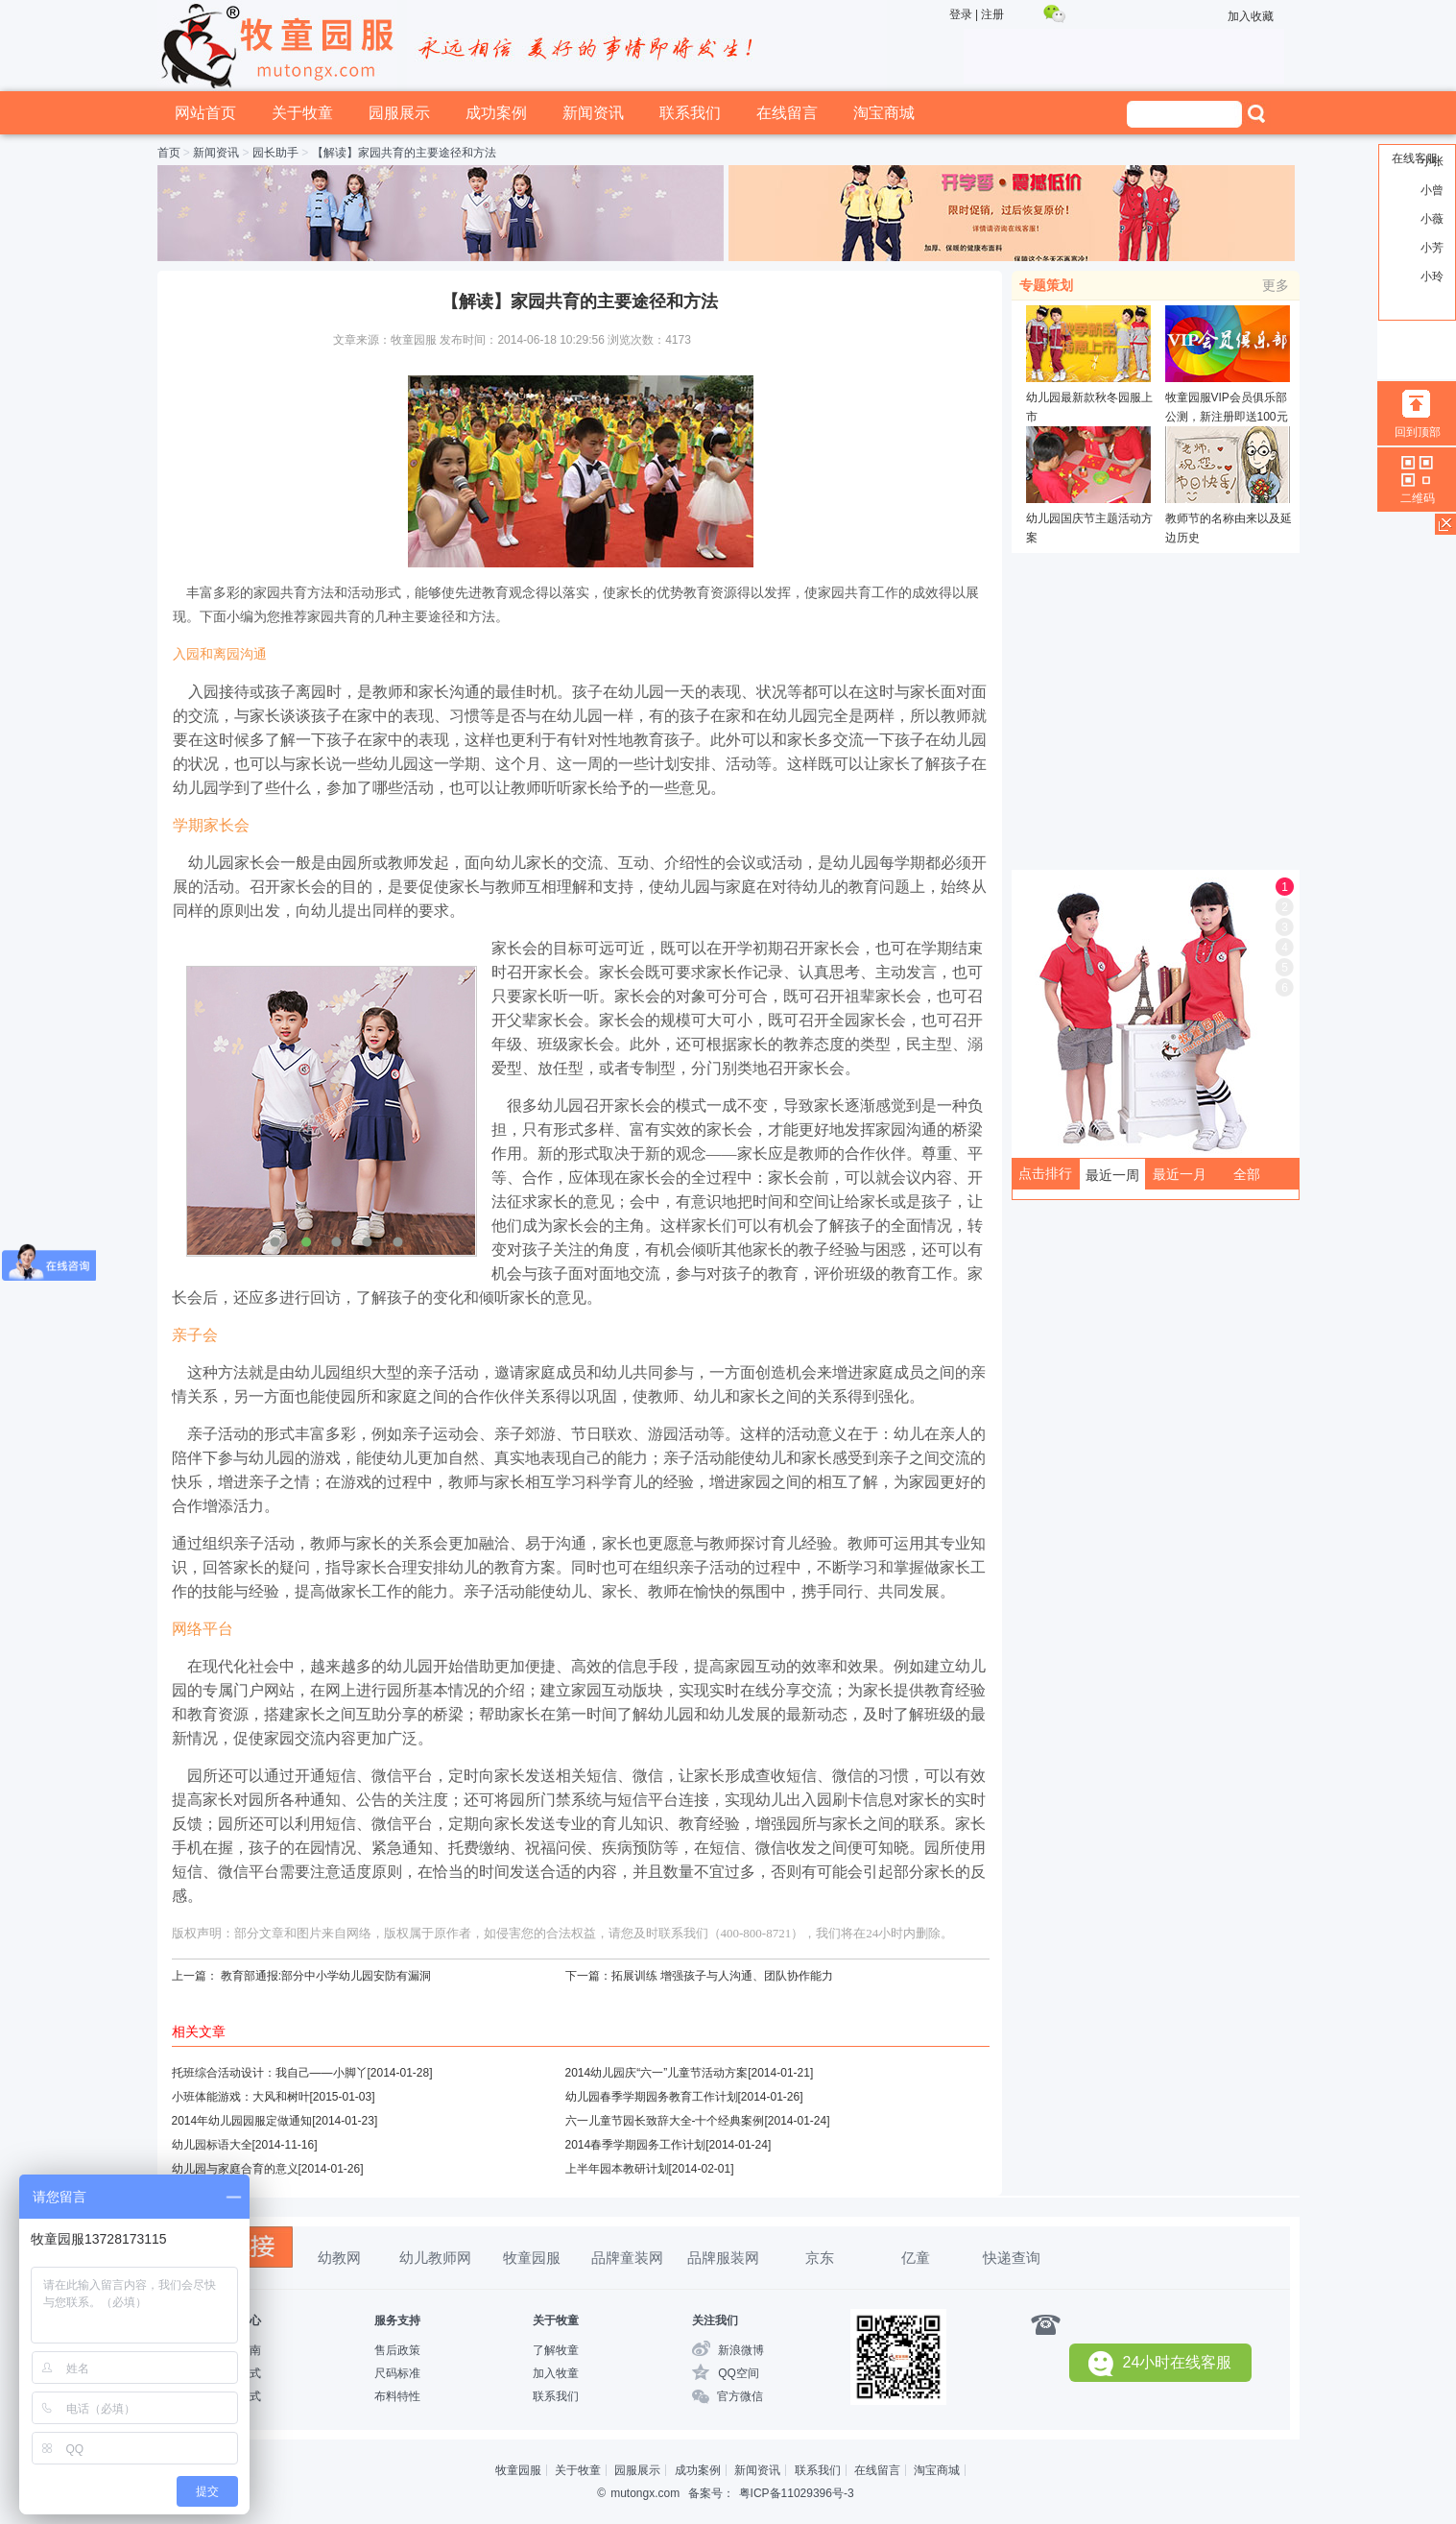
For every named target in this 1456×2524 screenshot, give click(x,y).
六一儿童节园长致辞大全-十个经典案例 (665, 2120)
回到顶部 (1418, 432)
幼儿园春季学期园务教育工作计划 (651, 2096)
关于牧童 (302, 113)
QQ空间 (738, 2373)
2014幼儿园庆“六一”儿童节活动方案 (657, 2072)
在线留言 (787, 113)
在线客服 (1415, 158)
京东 (819, 2257)
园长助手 (275, 152)
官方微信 (740, 2396)
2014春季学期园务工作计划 (635, 2144)
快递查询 (1011, 2257)
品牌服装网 (723, 2257)
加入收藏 (1251, 16)
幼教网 (339, 2257)
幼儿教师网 (435, 2257)
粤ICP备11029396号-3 (796, 2493)
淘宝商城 (884, 113)
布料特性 (397, 2396)
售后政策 (397, 2350)
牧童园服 (532, 2257)
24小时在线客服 (1160, 2363)
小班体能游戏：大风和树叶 (241, 2096)
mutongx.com (645, 2493)
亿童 (915, 2257)
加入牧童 (556, 2373)
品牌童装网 (627, 2257)
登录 (960, 14)
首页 (168, 152)
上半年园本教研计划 (617, 2168)
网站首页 (205, 113)
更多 (1275, 285)
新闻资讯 (593, 113)
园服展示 (399, 113)
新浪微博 (741, 2350)
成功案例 (496, 113)
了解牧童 (556, 2350)
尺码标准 (397, 2373)
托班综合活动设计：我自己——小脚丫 (270, 2072)
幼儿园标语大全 (212, 2144)
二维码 (1417, 498)
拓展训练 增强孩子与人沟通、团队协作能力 (722, 1976)
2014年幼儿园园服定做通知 (242, 2120)
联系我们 (690, 113)
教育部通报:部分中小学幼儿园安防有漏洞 (326, 1976)
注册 (992, 14)
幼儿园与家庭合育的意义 (235, 2168)
